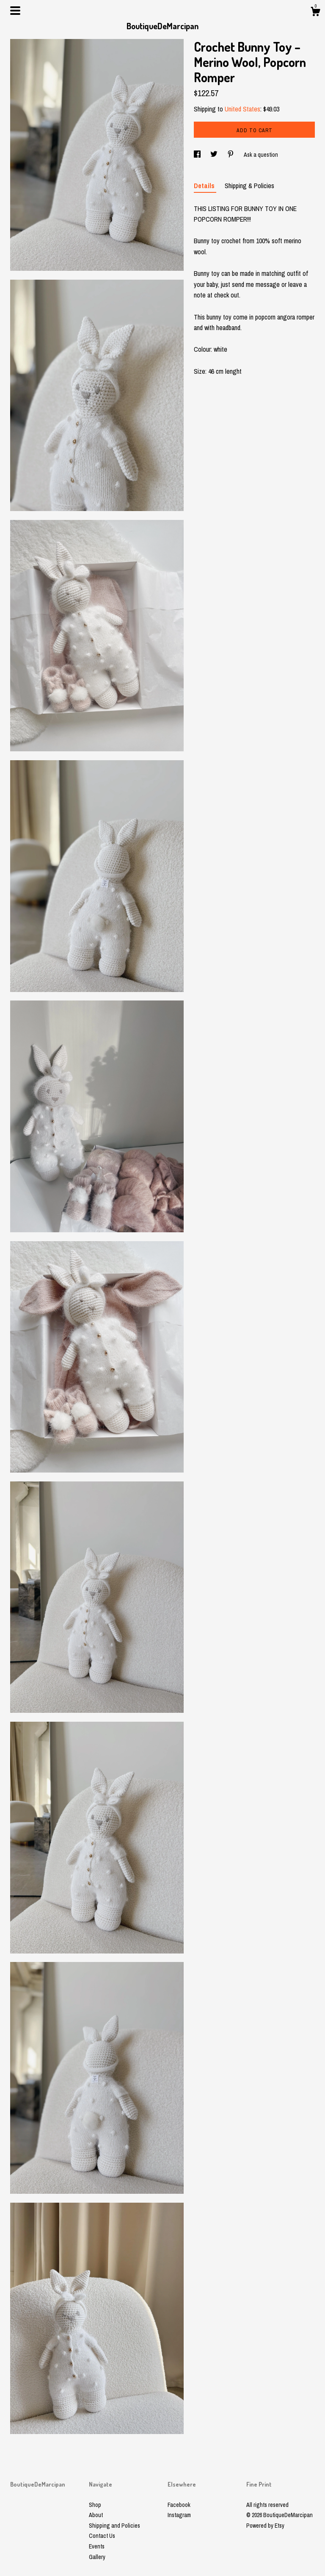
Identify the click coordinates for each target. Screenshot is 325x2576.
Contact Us (102, 2536)
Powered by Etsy (265, 2525)
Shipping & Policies (249, 185)
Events (97, 2546)
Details (205, 185)
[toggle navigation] (15, 10)
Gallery (97, 2557)
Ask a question (261, 154)
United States (242, 109)
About (96, 2515)
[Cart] (315, 12)
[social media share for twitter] (214, 154)
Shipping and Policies (114, 2525)
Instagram (179, 2515)
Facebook (179, 2505)
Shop (95, 2505)
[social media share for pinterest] (231, 154)
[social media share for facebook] (198, 154)
